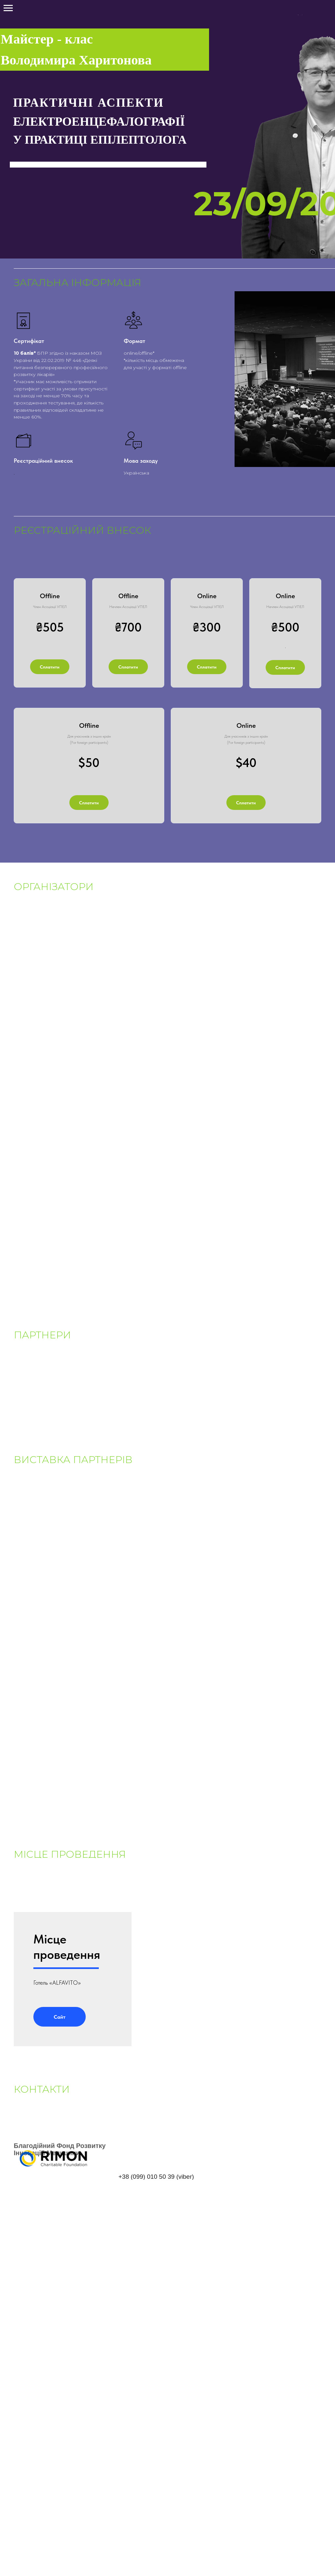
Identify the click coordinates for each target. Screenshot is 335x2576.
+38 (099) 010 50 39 (146, 2187)
